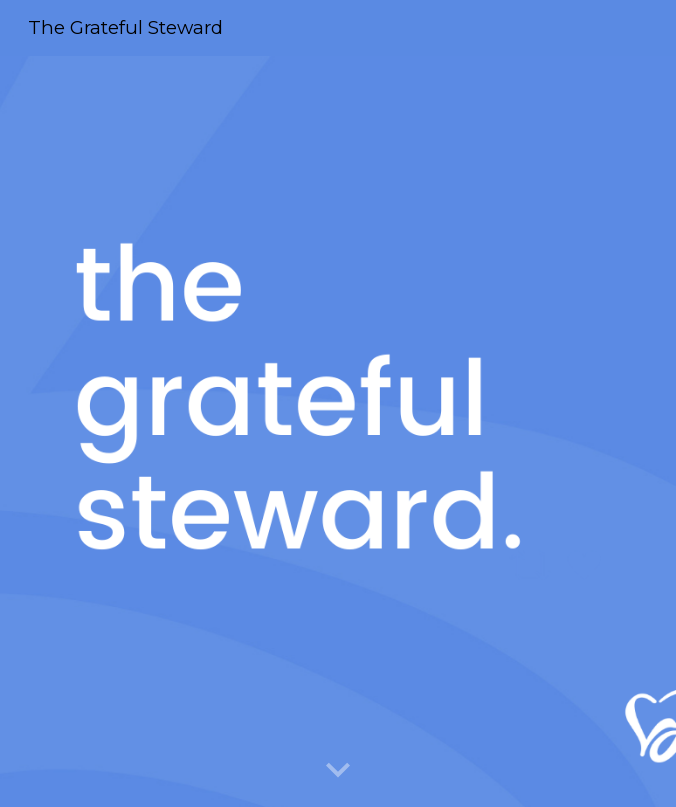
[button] (338, 771)
